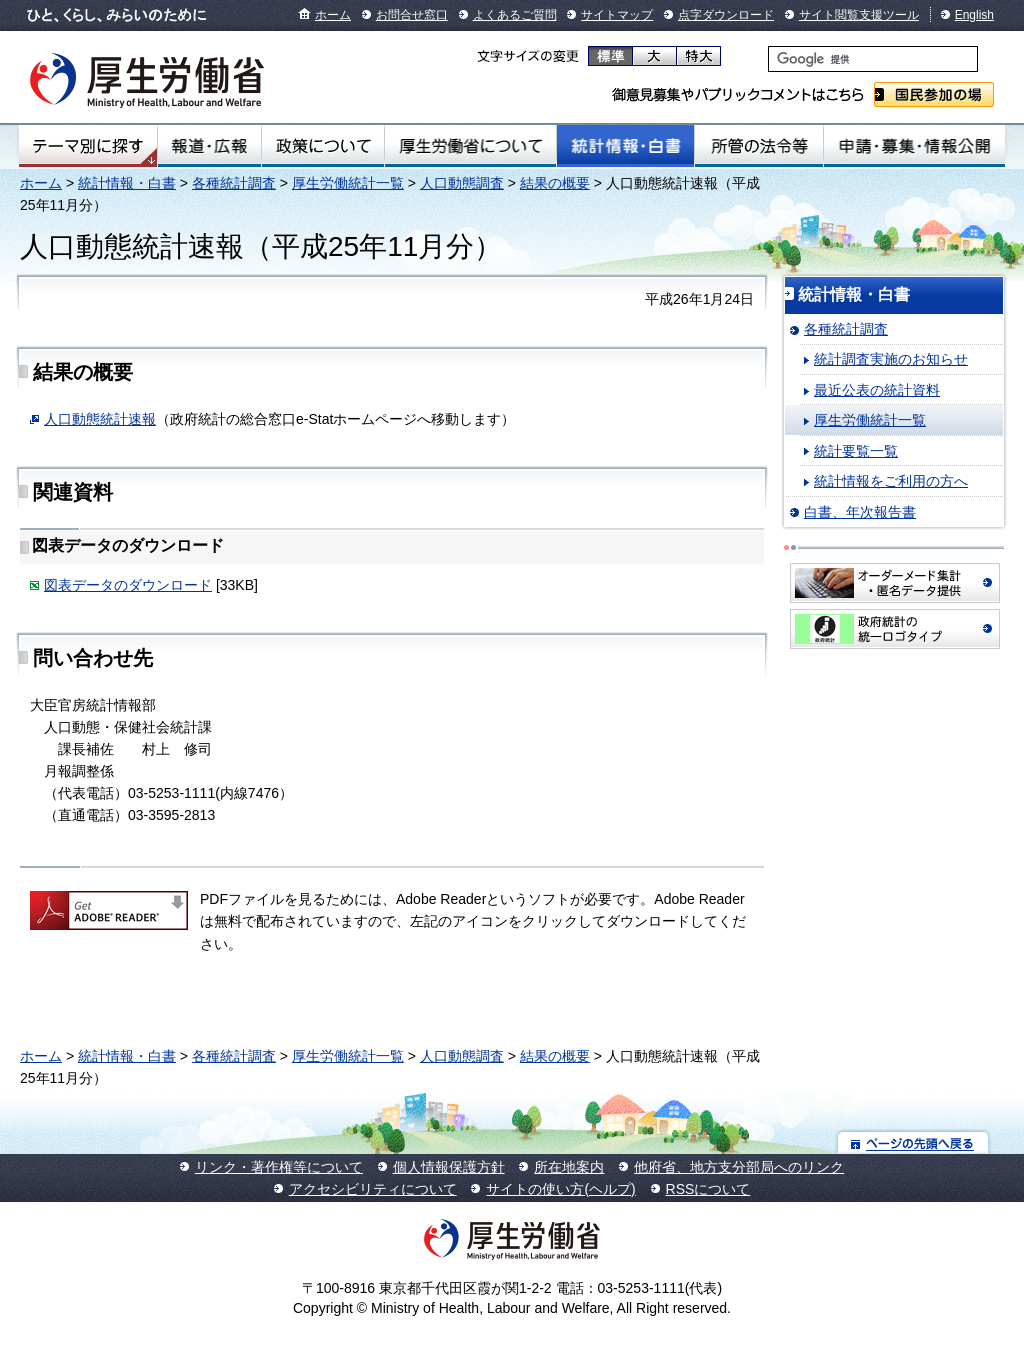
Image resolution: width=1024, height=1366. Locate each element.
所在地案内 (569, 1167)
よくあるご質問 (515, 15)
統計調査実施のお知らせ (891, 359)
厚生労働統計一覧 (348, 183)
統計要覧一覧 (856, 451)
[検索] (873, 59)
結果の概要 (555, 183)
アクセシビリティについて (373, 1189)
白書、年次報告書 (860, 512)
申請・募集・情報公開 (914, 146)
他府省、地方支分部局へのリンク (739, 1167)
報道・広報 (209, 146)
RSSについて (708, 1189)
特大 (698, 56)
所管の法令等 (758, 146)
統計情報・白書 (625, 146)
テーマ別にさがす (88, 146)
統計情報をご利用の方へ (891, 481)
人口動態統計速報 (100, 419)
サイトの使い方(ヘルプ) (560, 1189)
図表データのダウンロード (128, 585)
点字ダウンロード (726, 15)
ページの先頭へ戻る (913, 1142)
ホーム (333, 15)
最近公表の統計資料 (877, 390)
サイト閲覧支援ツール (859, 15)
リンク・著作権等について (279, 1167)
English (974, 15)
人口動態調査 (462, 183)
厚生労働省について (471, 146)
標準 (610, 56)
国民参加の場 (934, 94)
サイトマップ (617, 15)
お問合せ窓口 (412, 15)
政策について (323, 146)
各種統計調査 (234, 183)
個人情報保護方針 (449, 1167)
